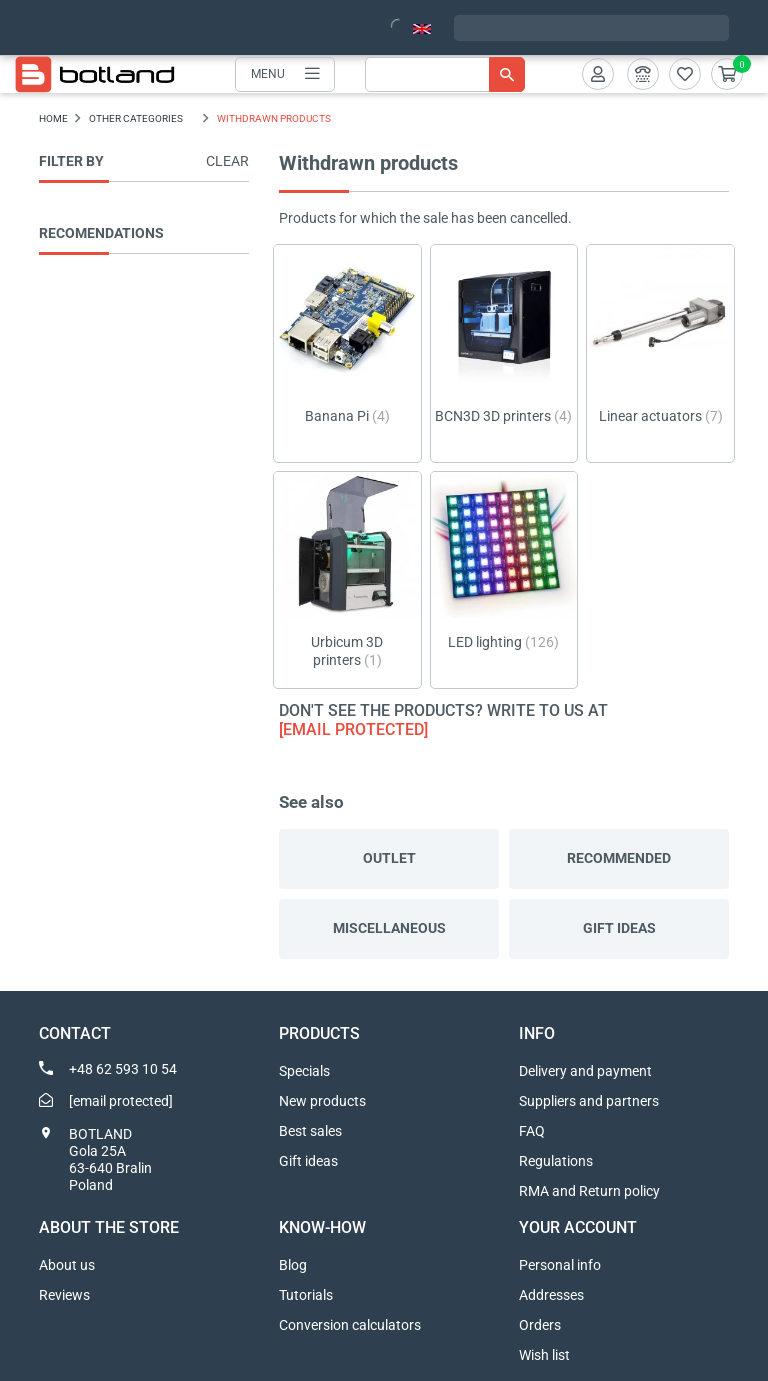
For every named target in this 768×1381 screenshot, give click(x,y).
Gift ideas (619, 928)
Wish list (544, 1355)
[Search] (445, 74)
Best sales (310, 1131)
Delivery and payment (585, 1071)
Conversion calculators (350, 1325)
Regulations (556, 1161)
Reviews (64, 1295)
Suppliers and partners (589, 1101)
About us (67, 1265)
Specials (304, 1071)
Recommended (619, 858)
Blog (293, 1265)
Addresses (551, 1295)
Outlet (389, 858)
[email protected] (353, 729)
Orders (540, 1325)
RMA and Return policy (589, 1191)
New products (322, 1101)
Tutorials (306, 1295)
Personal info (560, 1265)
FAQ (532, 1131)
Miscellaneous (389, 928)
